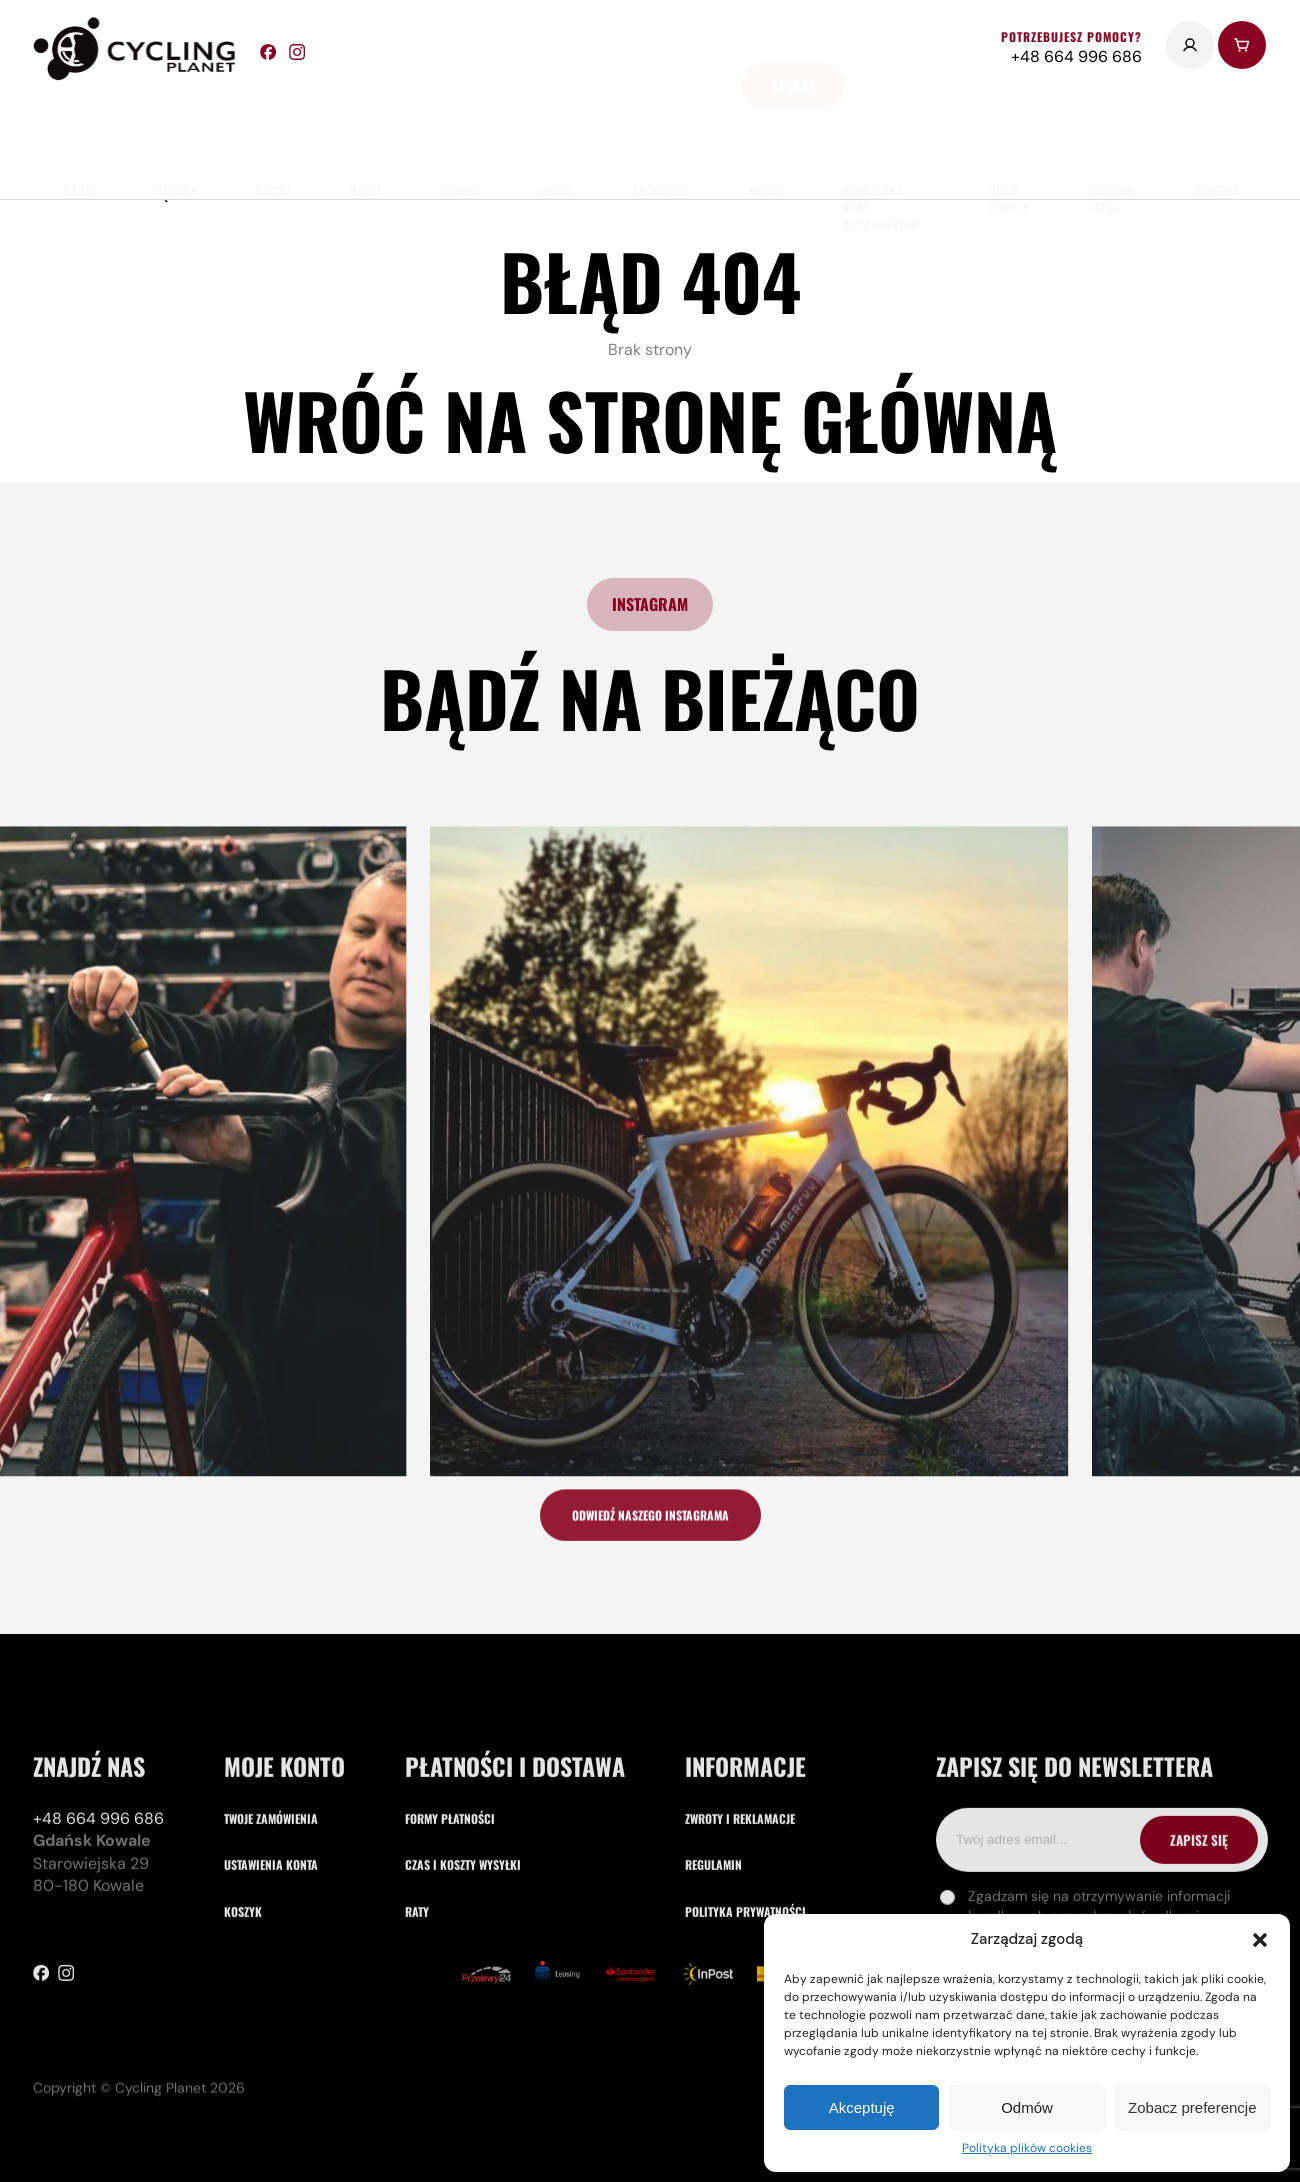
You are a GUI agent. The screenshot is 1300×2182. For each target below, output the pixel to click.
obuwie (460, 130)
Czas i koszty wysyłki (463, 1946)
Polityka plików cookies (1027, 2148)
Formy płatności (450, 1899)
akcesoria (660, 130)
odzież (555, 130)
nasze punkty (1008, 139)
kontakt (1216, 130)
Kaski (365, 130)
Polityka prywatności (745, 1992)
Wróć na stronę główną (650, 419)
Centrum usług (1111, 139)
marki (79, 130)
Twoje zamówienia (271, 1899)
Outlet (766, 130)
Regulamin (713, 1946)
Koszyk (243, 1992)
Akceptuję (862, 2107)
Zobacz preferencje (1192, 2107)
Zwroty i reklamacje (740, 1899)
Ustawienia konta (271, 1946)
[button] (1260, 1940)
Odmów (1027, 2107)
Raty (417, 1992)
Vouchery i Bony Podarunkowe (881, 147)
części (273, 130)
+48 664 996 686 (98, 1899)
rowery (176, 130)
